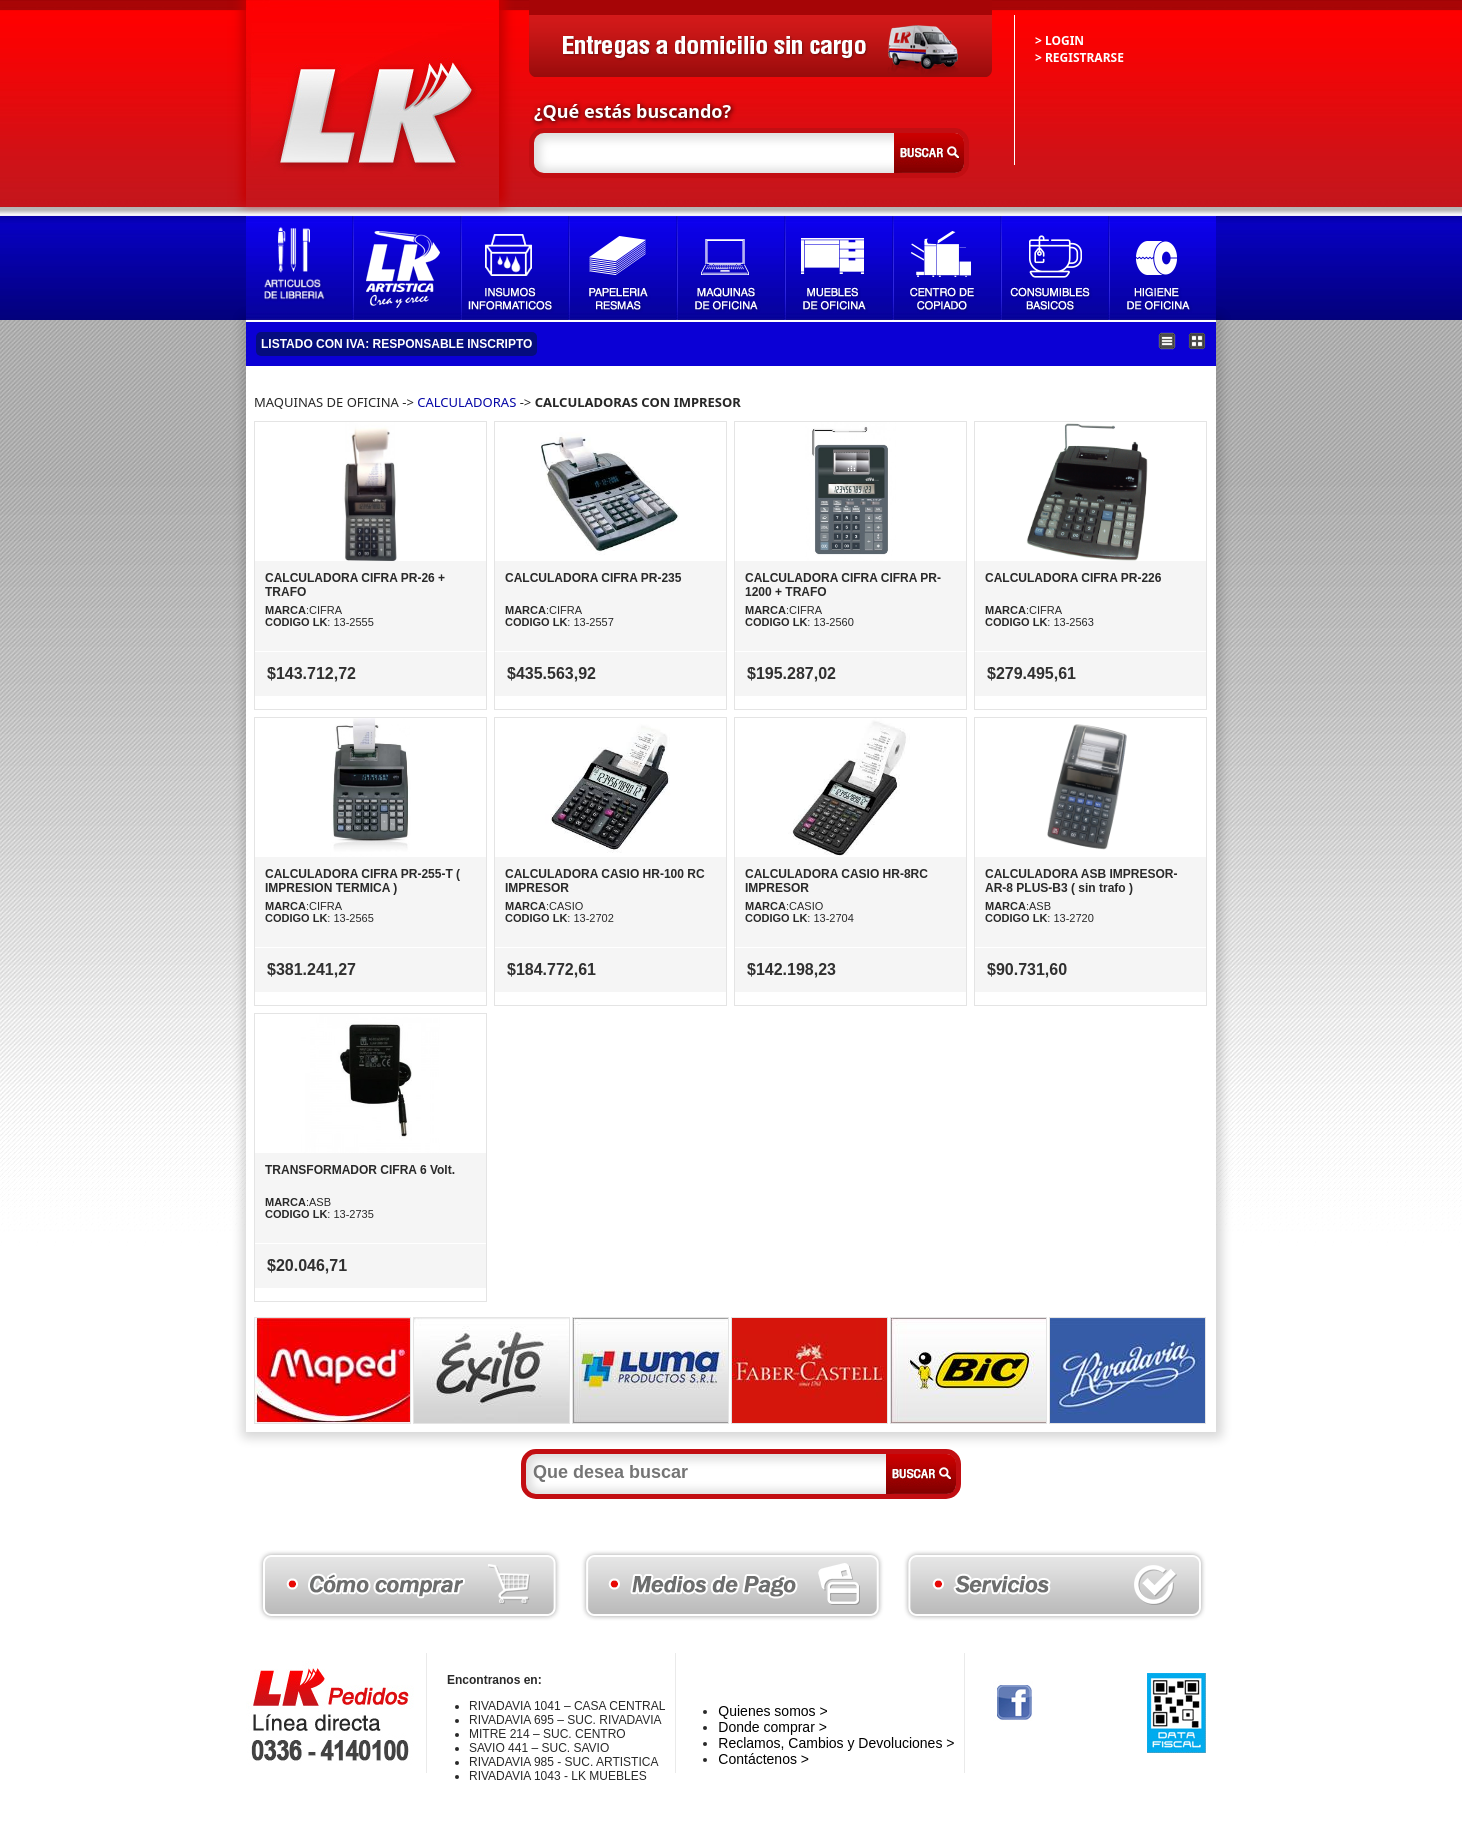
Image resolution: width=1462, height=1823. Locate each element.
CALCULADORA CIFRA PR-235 (593, 578)
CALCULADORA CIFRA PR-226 (1073, 578)
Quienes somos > (772, 1711)
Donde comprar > (772, 1727)
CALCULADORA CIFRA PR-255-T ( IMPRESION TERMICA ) (362, 881)
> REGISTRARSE (1079, 57)
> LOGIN (1059, 40)
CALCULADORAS (466, 402)
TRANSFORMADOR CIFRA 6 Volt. (360, 1170)
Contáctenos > (763, 1759)
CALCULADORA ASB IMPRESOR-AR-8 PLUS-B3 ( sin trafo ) (1081, 881)
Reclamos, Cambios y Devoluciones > (836, 1743)
